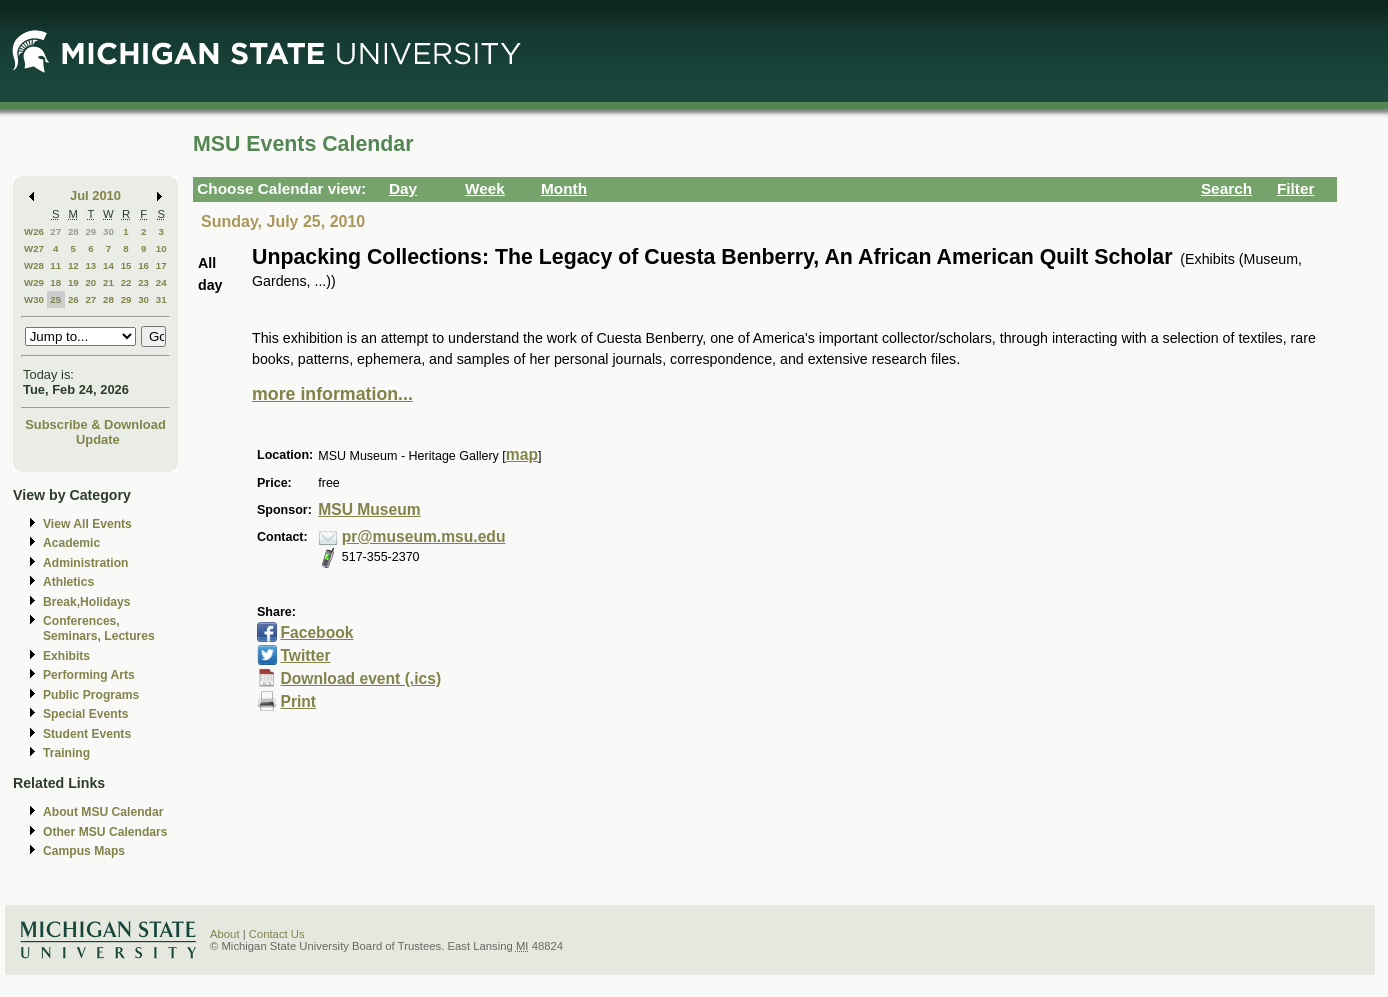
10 (161, 248)
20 (90, 282)
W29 (34, 282)
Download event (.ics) (360, 678)
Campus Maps (84, 851)
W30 (34, 299)
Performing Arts (89, 675)
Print (298, 701)
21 (108, 282)
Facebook (316, 632)
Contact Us (277, 934)
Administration (85, 563)
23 (143, 282)
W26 (34, 231)
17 (161, 265)
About (225, 934)
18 (55, 282)
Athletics (68, 582)
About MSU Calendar (103, 812)
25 (55, 299)
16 (143, 265)
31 (161, 299)
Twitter (305, 655)
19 (73, 282)
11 (55, 265)
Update (98, 439)
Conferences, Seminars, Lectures (99, 628)
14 (108, 265)
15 (126, 265)
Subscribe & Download (95, 424)
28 (73, 231)
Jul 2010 (95, 195)
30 (108, 231)
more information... (332, 394)
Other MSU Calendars (105, 832)
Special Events (85, 714)
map (522, 454)
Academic (71, 543)
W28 (34, 265)
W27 (34, 248)
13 (90, 265)
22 (126, 282)
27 (55, 231)
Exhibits (66, 656)
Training (66, 753)
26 (73, 299)
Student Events (87, 734)
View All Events (87, 524)
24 (161, 282)
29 (90, 231)
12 (73, 265)
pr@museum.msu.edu (424, 536)
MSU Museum (369, 509)
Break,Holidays (87, 602)
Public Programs (91, 695)
